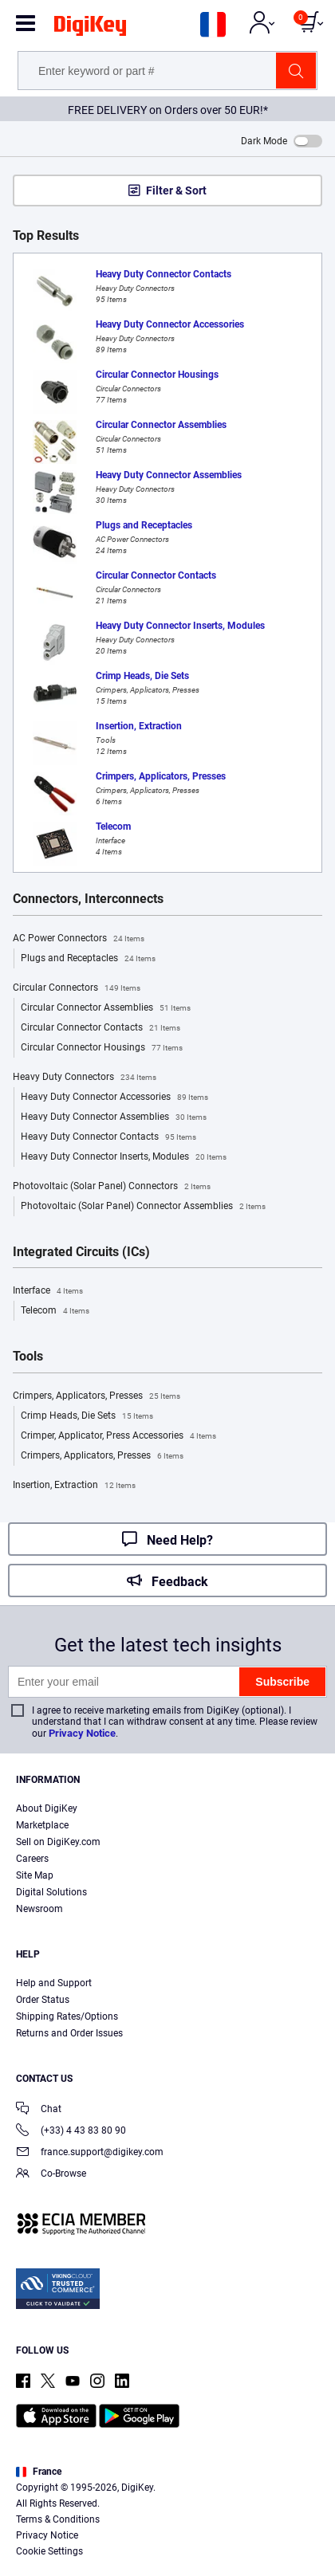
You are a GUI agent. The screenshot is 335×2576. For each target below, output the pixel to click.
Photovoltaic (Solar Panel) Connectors (112, 1186)
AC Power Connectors (78, 938)
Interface (48, 1291)
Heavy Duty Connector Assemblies (114, 1117)
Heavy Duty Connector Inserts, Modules (124, 1157)
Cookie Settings (49, 2551)
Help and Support (54, 1983)
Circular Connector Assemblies (106, 1008)
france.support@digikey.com (90, 2153)
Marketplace (42, 1825)
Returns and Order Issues (69, 2033)
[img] (90, 28)
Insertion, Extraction (74, 1485)
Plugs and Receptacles (88, 958)
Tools (28, 1356)
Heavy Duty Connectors (84, 1077)
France (38, 2471)
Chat (38, 2110)
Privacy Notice (82, 1733)
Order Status (42, 1999)
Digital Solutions (51, 1892)
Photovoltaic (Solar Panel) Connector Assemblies (143, 1206)
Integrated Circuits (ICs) (81, 1252)
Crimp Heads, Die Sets (87, 1416)
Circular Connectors (76, 988)
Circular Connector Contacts (100, 1028)
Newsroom (39, 1908)
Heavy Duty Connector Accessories (114, 1097)
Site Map (34, 1875)
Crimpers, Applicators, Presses (96, 1396)
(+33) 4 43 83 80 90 (71, 2131)
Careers (32, 1858)
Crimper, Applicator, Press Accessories (118, 1436)
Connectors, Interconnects (88, 899)
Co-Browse (51, 2174)
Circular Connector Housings (102, 1048)
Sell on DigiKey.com (58, 1842)
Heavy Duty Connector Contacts (108, 1137)
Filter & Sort (176, 190)
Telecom (55, 1311)
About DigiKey (46, 1808)
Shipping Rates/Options (67, 2016)
